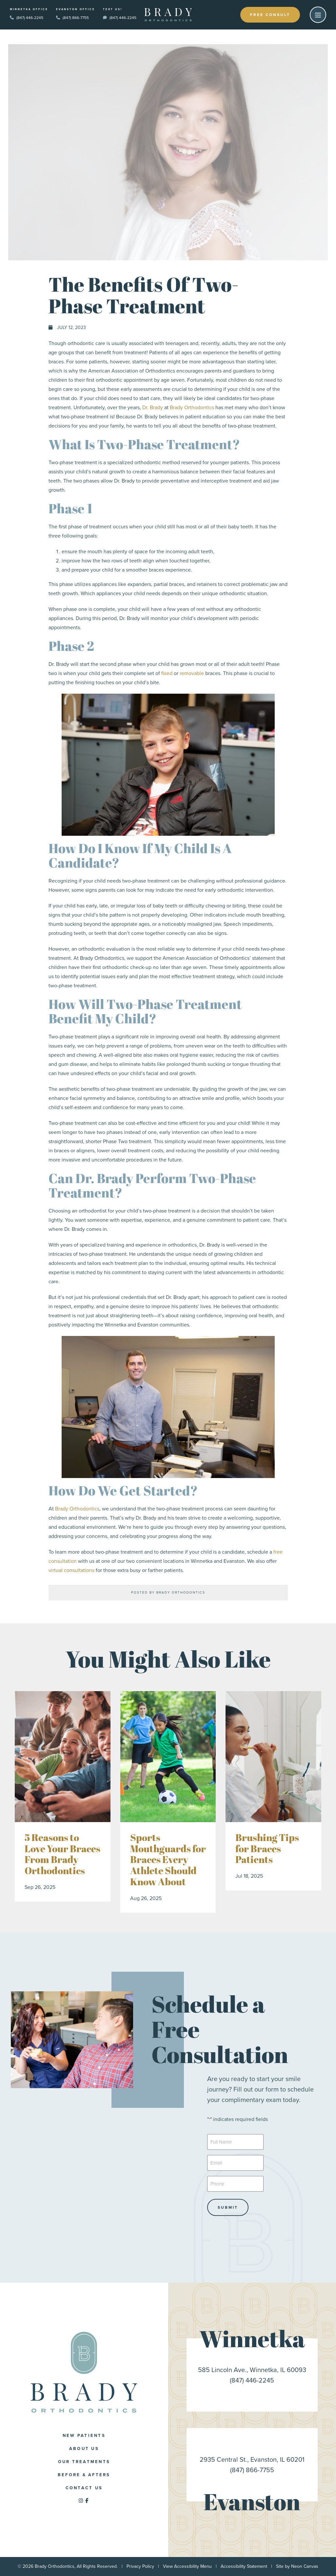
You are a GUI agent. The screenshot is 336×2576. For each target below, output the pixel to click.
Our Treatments (84, 2461)
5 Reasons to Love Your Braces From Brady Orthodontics (62, 1854)
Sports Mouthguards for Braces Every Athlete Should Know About (168, 1859)
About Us (84, 2448)
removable (192, 673)
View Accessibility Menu (187, 2566)
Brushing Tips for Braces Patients (267, 1848)
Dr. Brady (152, 407)
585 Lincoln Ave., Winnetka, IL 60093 (252, 2370)
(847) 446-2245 (26, 18)
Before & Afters (84, 2475)
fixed (166, 673)
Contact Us (84, 2488)
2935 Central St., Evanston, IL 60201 (252, 2459)
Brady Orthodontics (192, 407)
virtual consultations (71, 1570)
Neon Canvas (304, 2566)
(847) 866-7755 (72, 18)
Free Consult (270, 15)
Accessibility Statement (244, 2566)
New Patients (84, 2435)
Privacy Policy (140, 2566)
